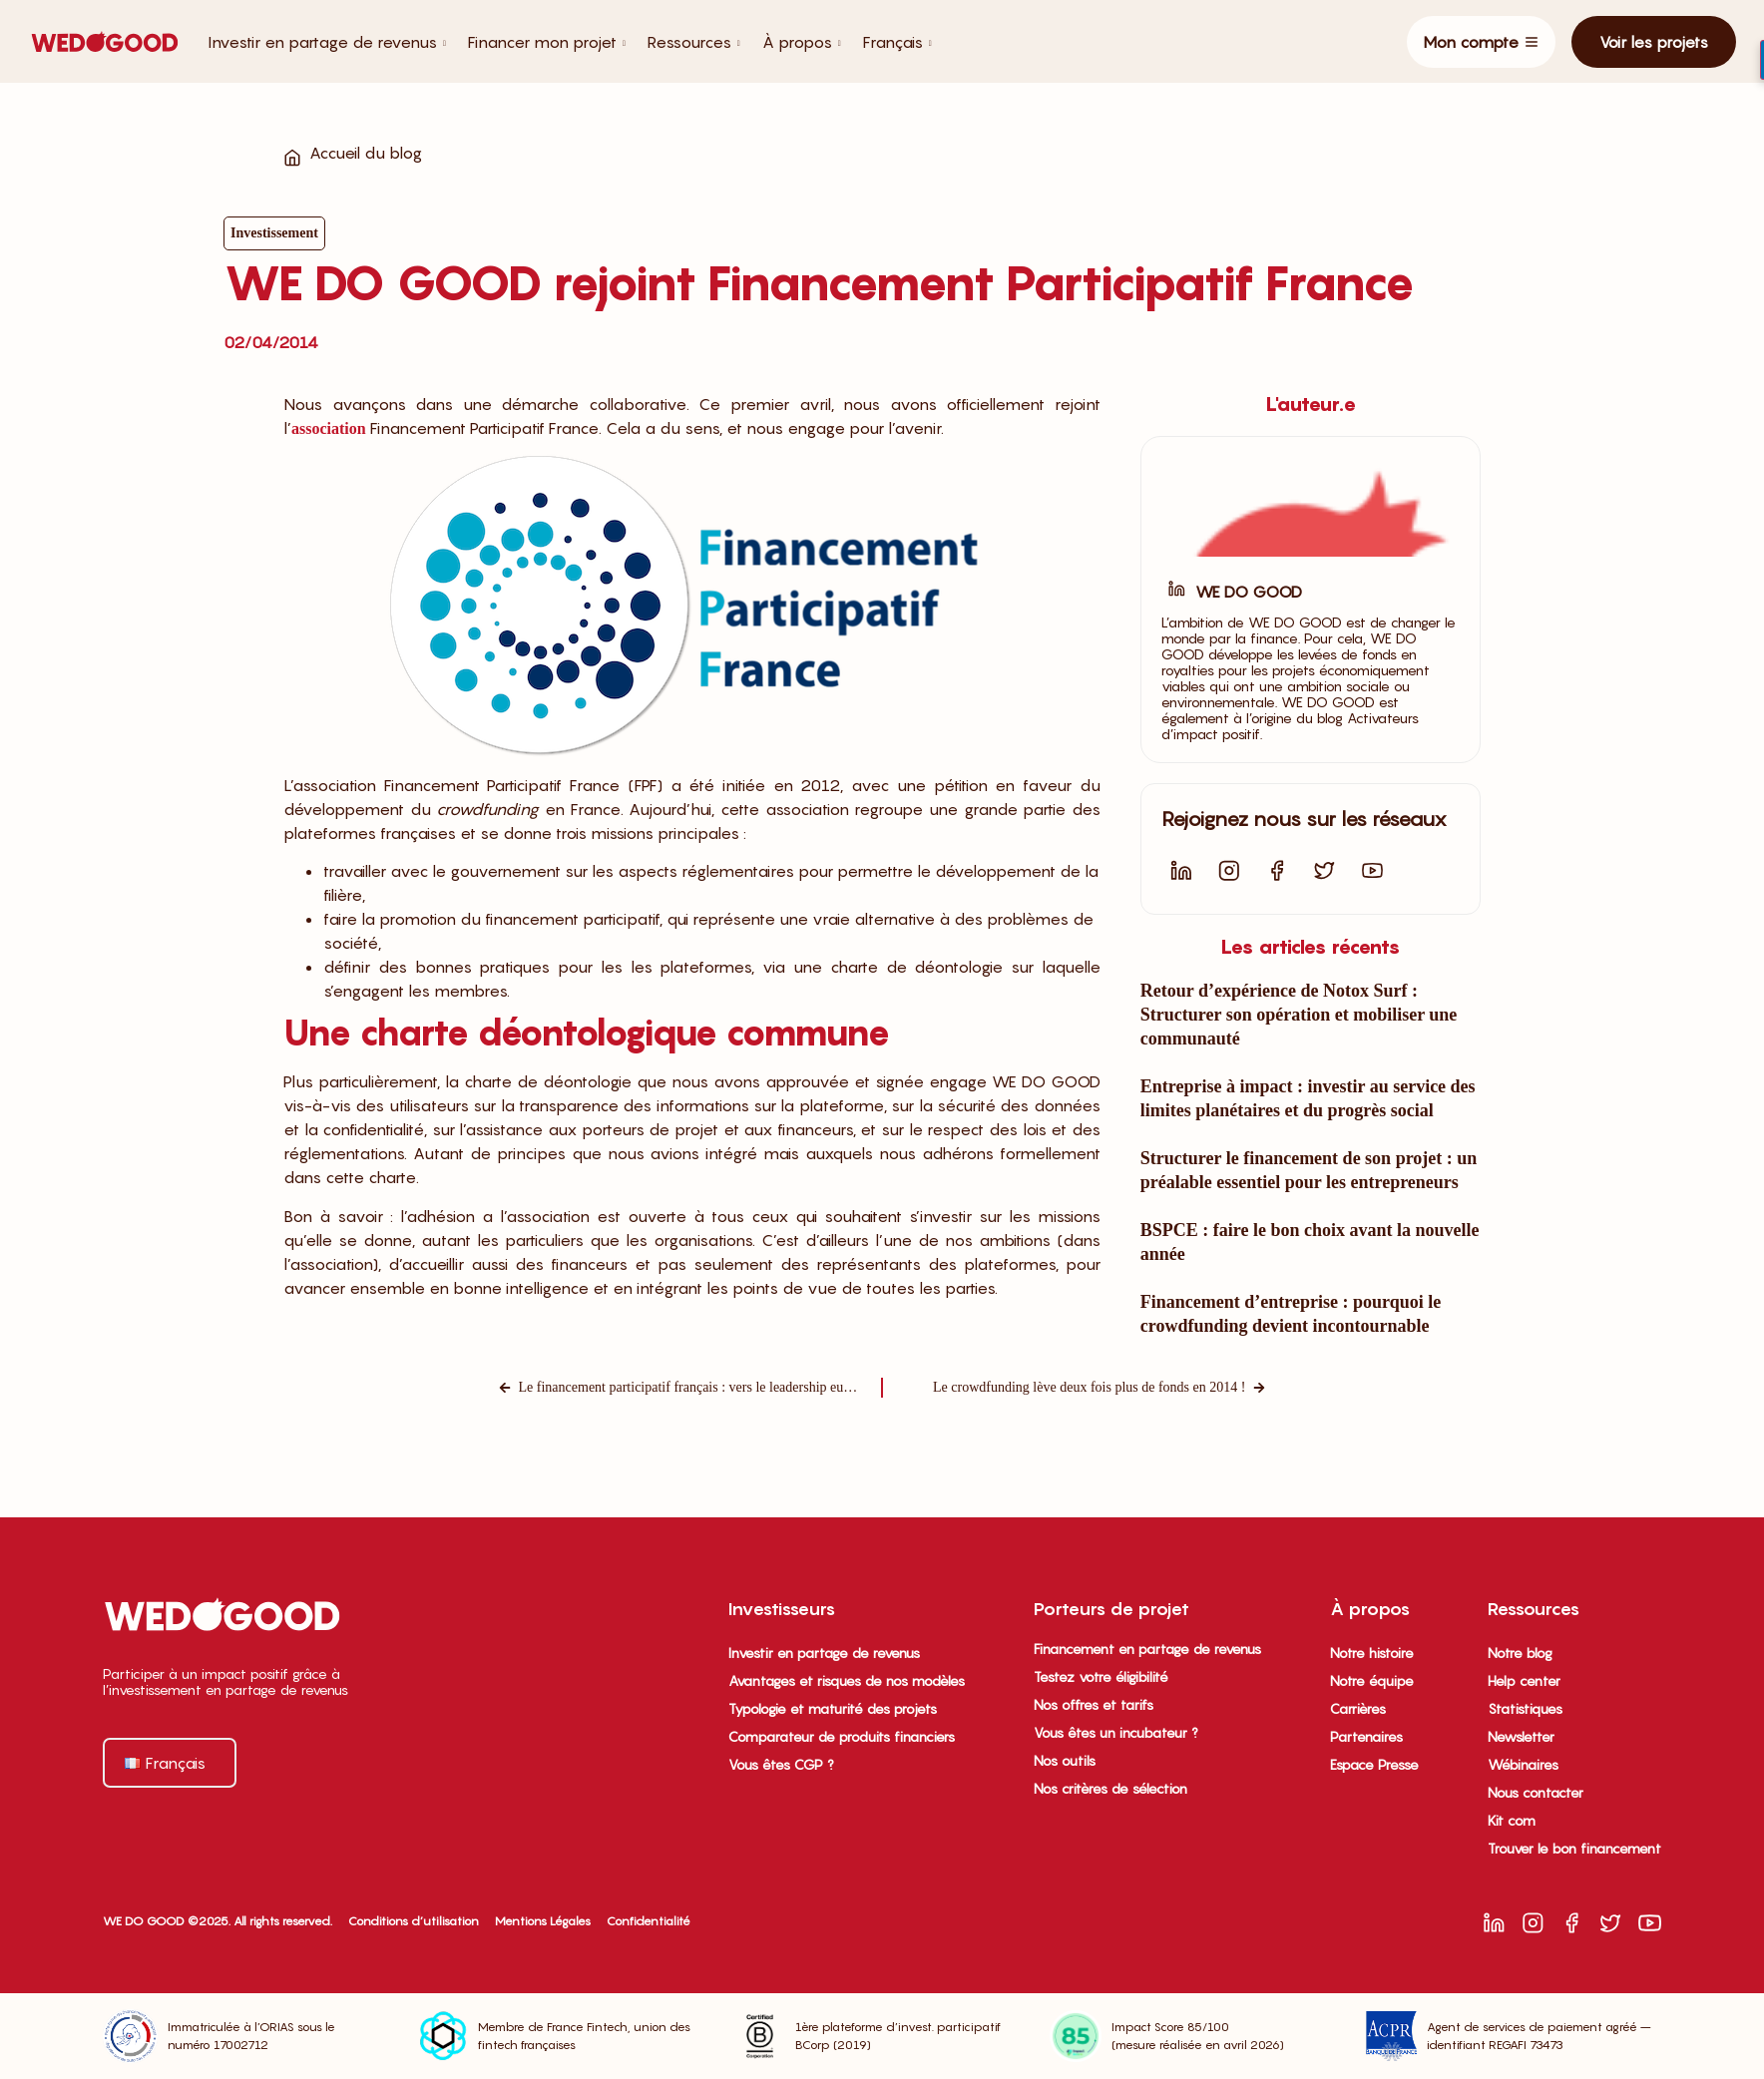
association (328, 428)
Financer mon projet (547, 42)
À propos (801, 42)
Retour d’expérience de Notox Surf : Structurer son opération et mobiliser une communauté (1299, 1014)
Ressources (694, 42)
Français (897, 42)
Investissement (274, 232)
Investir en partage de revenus (327, 42)
